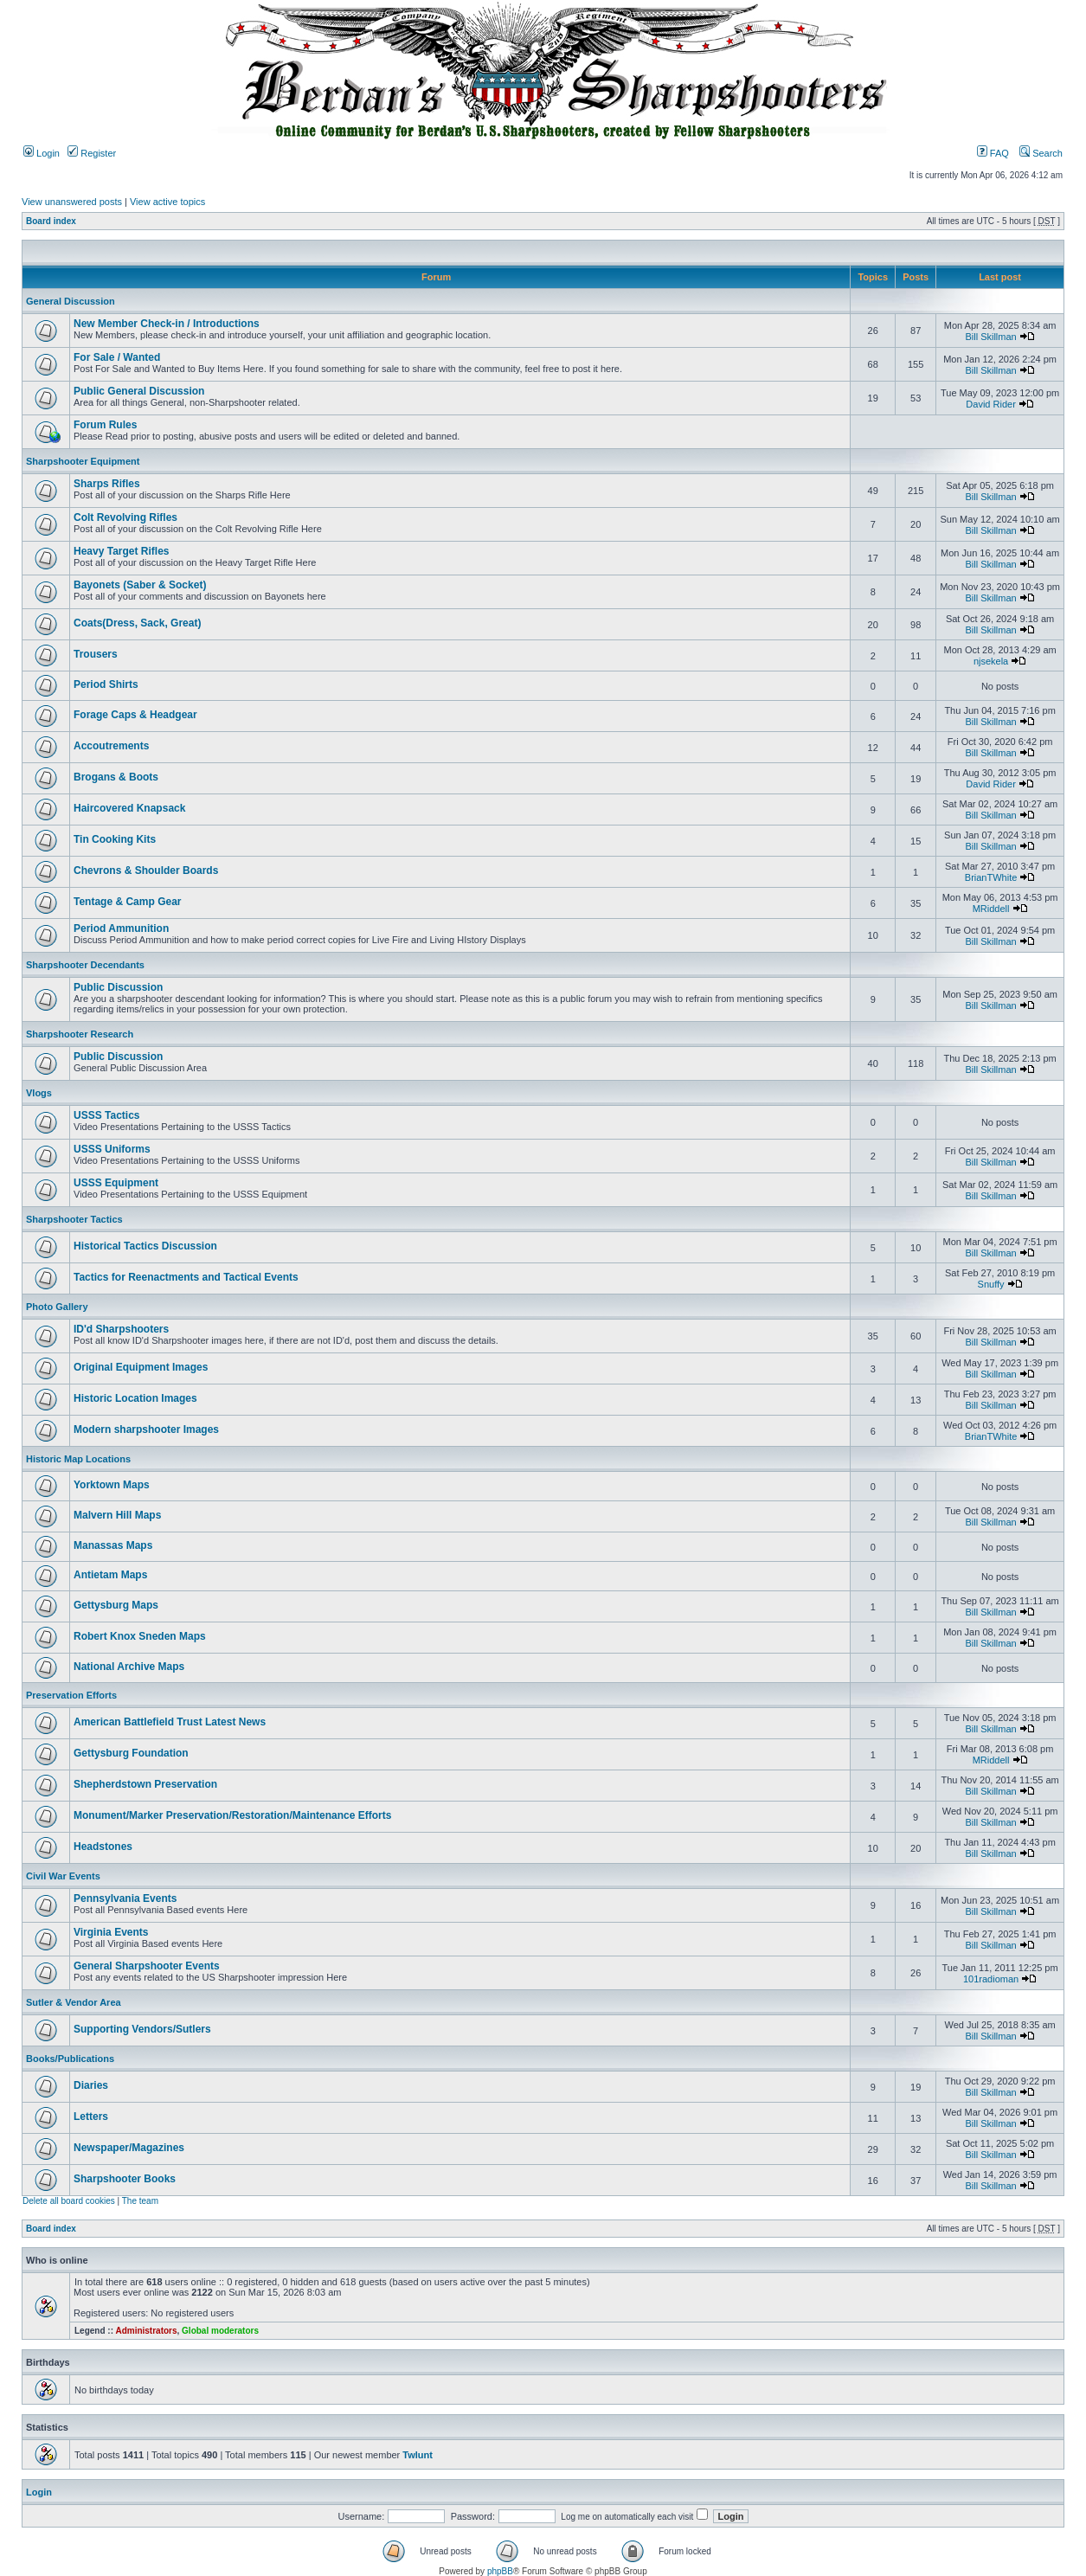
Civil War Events (63, 1876)
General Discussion (70, 301)
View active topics (167, 201)
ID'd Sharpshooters (121, 1329)
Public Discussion (118, 987)
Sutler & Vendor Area (73, 2002)
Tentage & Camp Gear (127, 902)
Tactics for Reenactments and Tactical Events (186, 1277)
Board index (51, 221)
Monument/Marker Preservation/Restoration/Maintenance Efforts (232, 1815)
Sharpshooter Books (125, 2179)
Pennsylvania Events (125, 1898)
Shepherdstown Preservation (145, 1784)
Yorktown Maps (112, 1485)
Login (41, 153)
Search (1041, 153)
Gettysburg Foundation (131, 1753)
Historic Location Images (135, 1398)
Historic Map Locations (78, 1459)
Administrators (146, 2330)
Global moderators (220, 2330)
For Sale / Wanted (117, 357)
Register (91, 153)
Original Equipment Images (141, 1367)
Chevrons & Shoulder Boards (146, 870)
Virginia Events (111, 1932)
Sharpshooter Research (79, 1034)
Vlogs (39, 1093)
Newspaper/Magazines (129, 2148)
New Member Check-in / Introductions (167, 324)
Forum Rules (105, 425)
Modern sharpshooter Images (146, 1429)
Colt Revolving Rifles (125, 517)
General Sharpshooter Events (147, 1966)
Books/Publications (70, 2058)
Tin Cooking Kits (115, 839)
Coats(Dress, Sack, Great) (137, 623)
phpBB (500, 2571)
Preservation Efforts (71, 1695)
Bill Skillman (990, 336)
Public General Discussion (139, 391)
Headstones (103, 1846)
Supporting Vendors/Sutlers (142, 2029)
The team (140, 2201)
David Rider (990, 404)
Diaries (91, 2085)
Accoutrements (111, 746)
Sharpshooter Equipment (82, 461)
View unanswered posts (72, 201)
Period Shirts (106, 684)
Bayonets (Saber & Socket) (140, 585)
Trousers (96, 654)
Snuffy (991, 1284)
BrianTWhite (991, 877)
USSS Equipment (116, 1183)
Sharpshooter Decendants (85, 965)
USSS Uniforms (112, 1149)
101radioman (991, 1979)
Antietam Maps (110, 1575)
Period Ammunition (121, 928)
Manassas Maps (113, 1545)
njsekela (991, 661)
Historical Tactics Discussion (145, 1246)
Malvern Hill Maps (117, 1515)
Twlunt (417, 2455)
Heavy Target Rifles (122, 551)
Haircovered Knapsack (129, 808)
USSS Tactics (106, 1115)
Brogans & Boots (116, 777)
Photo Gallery (57, 1306)
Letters (91, 2116)
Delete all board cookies (68, 2201)
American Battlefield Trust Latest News (170, 1722)
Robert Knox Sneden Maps (140, 1636)
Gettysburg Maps (116, 1605)
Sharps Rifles (107, 484)
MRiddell (991, 908)
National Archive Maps (129, 1667)
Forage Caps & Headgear (135, 715)
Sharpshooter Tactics (74, 1219)
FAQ (993, 153)
